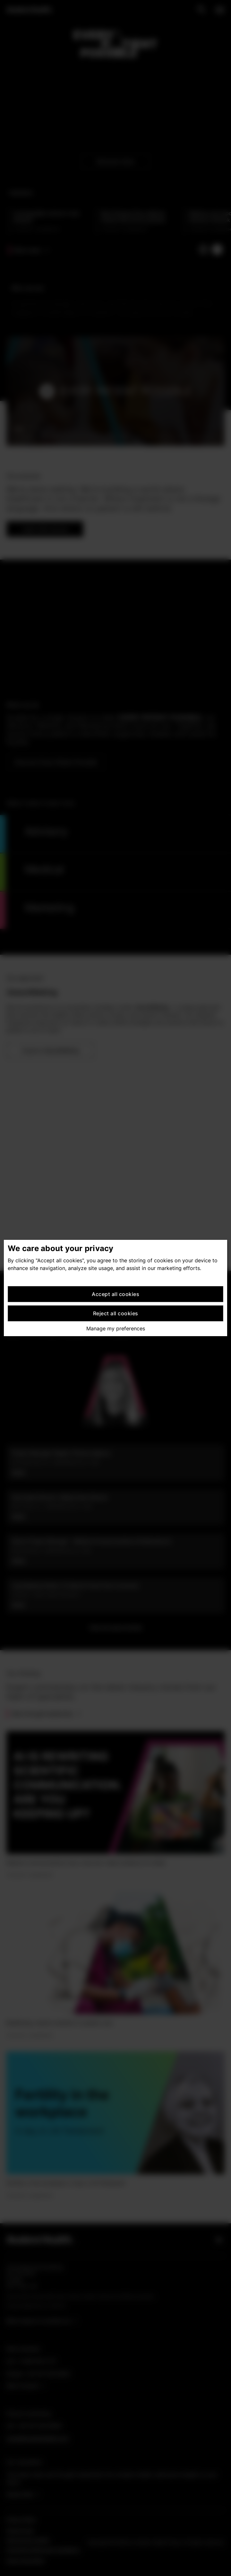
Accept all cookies (115, 1294)
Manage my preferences (115, 1328)
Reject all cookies (115, 1313)
